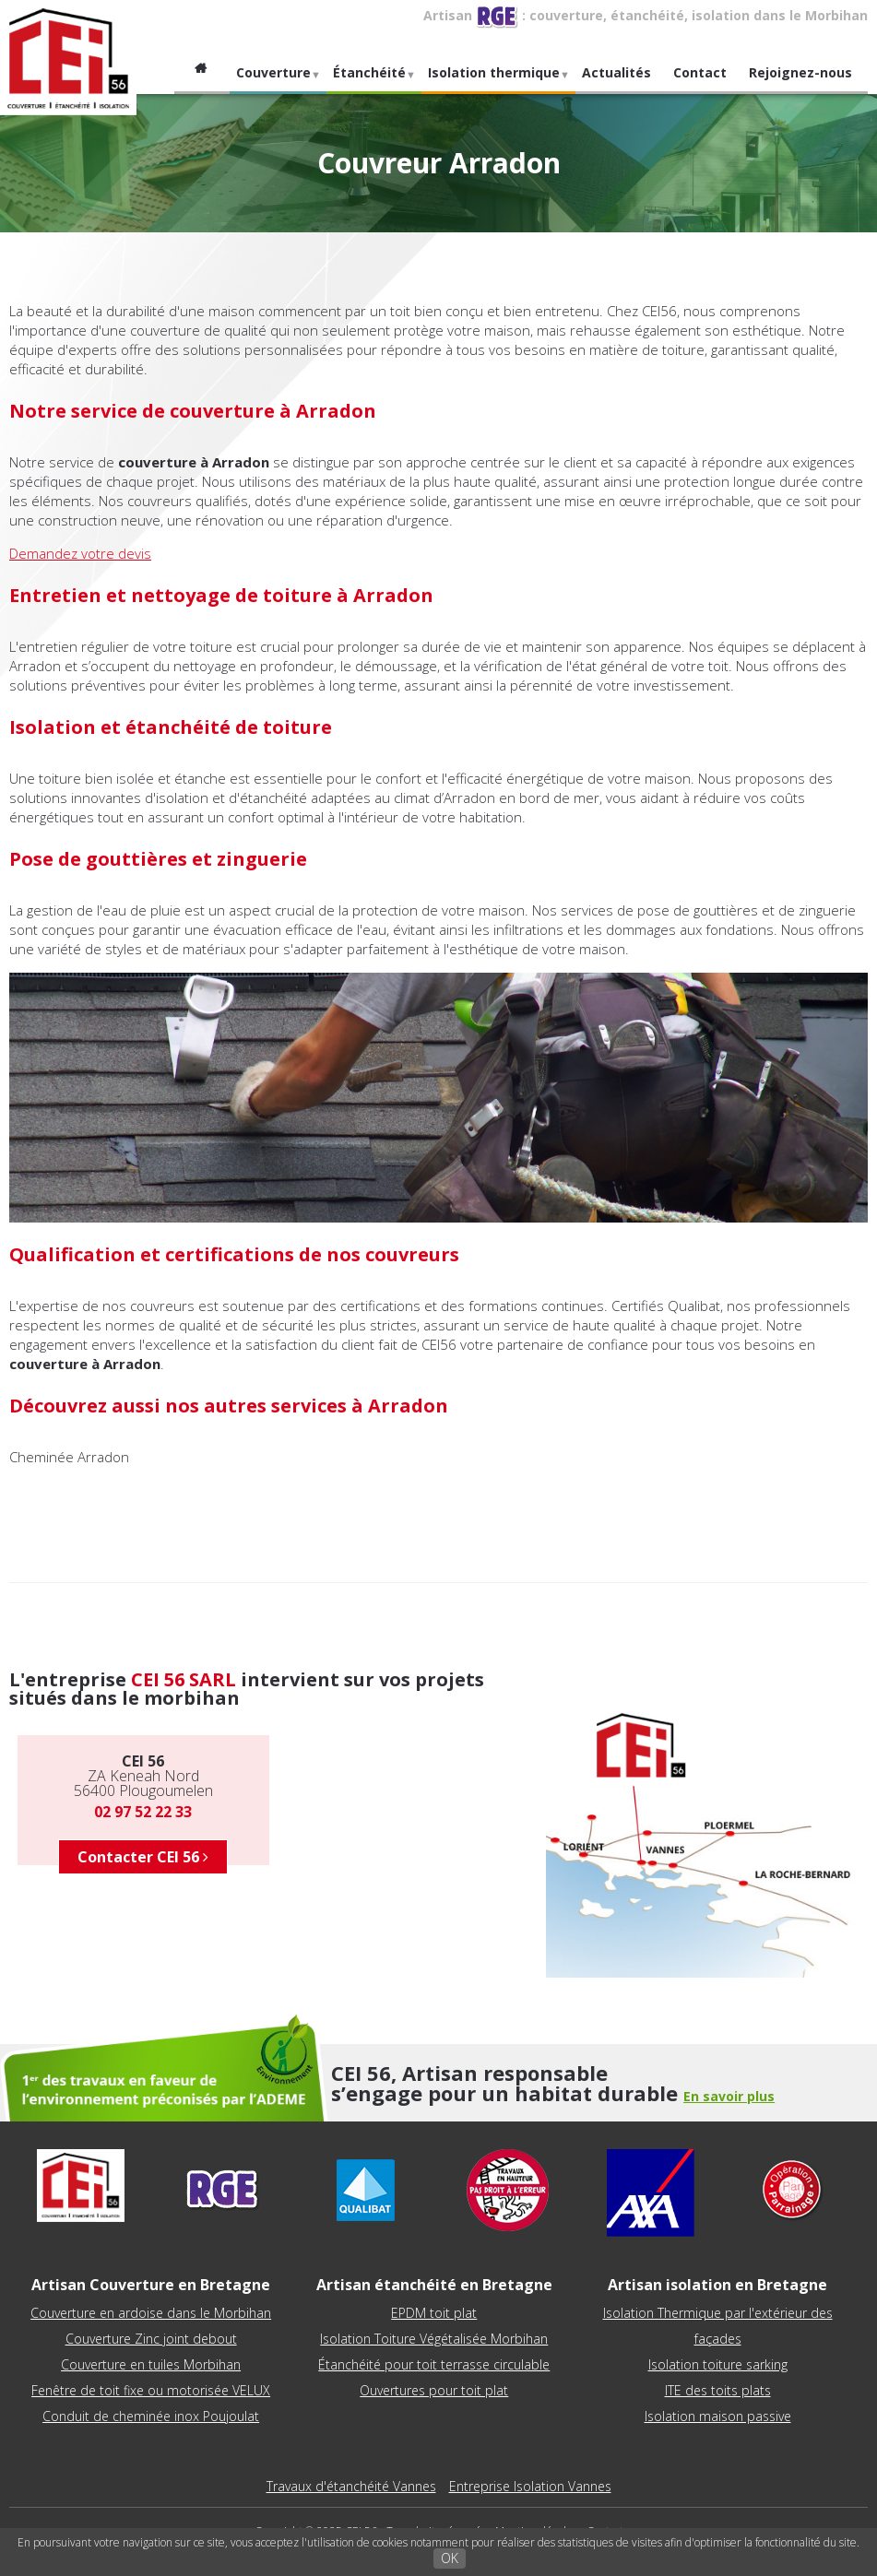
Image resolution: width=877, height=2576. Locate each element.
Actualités (616, 72)
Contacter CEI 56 (142, 1857)
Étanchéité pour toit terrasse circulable (434, 2364)
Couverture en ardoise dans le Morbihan (150, 2313)
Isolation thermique (496, 79)
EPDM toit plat (434, 2313)
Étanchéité (371, 79)
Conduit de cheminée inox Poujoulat (150, 2416)
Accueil (202, 73)
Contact (700, 72)
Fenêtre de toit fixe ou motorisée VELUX (150, 2390)
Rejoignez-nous (800, 72)
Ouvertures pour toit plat (434, 2390)
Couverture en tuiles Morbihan (151, 2364)
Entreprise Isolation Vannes (530, 2486)
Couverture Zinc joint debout (151, 2338)
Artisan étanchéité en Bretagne (434, 2285)
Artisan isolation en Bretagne (717, 2285)
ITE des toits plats (718, 2390)
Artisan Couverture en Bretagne (150, 2285)
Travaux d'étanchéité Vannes (351, 2486)
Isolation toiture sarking (718, 2364)
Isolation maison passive (718, 2416)
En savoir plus (729, 2096)
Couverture (276, 79)
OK (449, 2558)
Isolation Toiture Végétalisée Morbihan (434, 2338)
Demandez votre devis (80, 553)
